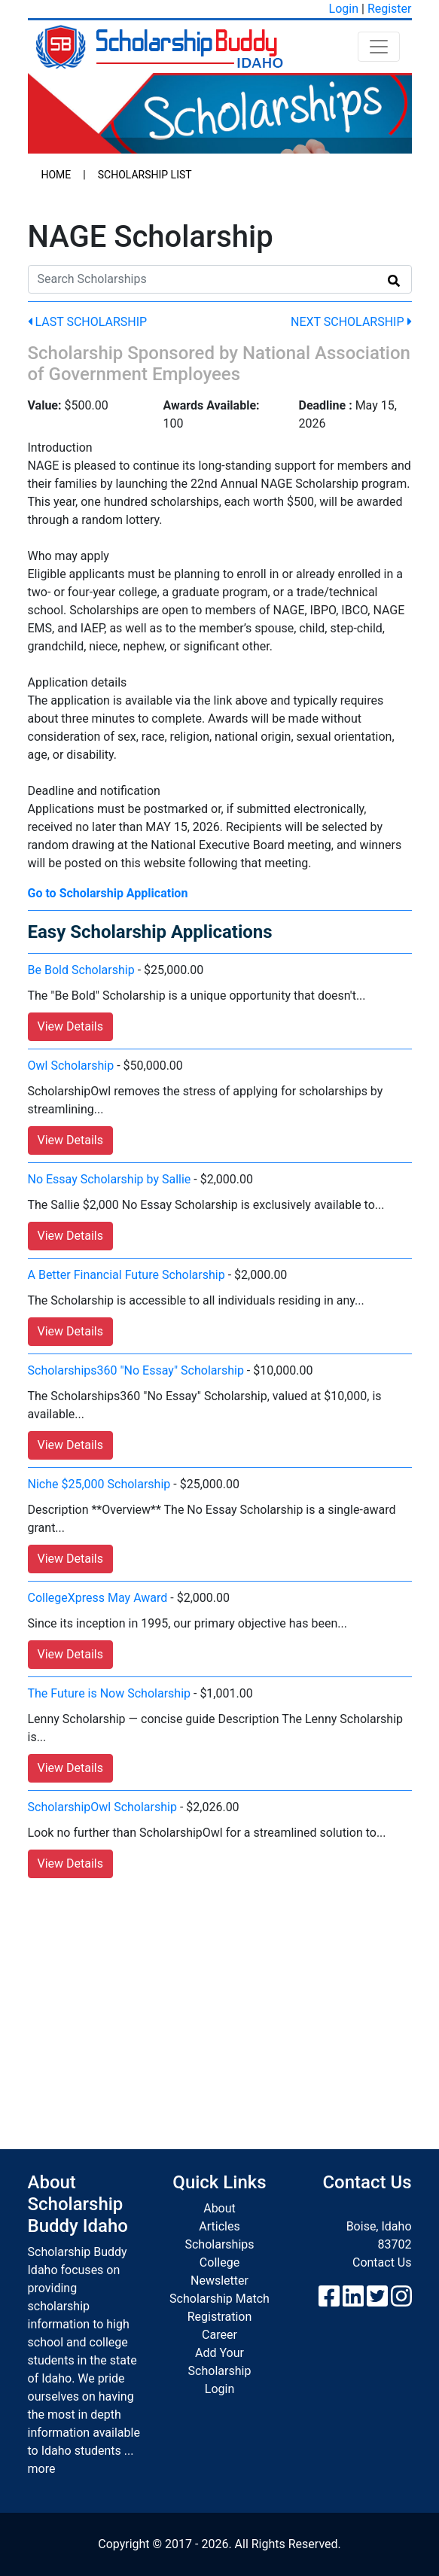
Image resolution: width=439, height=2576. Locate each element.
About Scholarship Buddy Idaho (78, 2204)
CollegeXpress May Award (98, 1598)
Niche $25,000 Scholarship (99, 1484)
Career (219, 2335)
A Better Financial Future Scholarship (126, 1275)
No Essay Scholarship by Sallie (109, 1179)
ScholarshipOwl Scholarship (102, 1807)
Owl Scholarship (71, 1065)
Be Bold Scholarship (81, 970)
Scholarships (219, 2244)
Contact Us (382, 2262)
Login (343, 9)
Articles (219, 2226)
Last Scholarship (88, 322)
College (219, 2262)
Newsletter (219, 2280)
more (42, 2469)
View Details (71, 1026)
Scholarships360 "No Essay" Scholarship (136, 1370)
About (219, 2208)
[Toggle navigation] (379, 47)
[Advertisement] (220, 1998)
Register (389, 9)
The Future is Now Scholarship (109, 1693)
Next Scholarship (351, 322)
